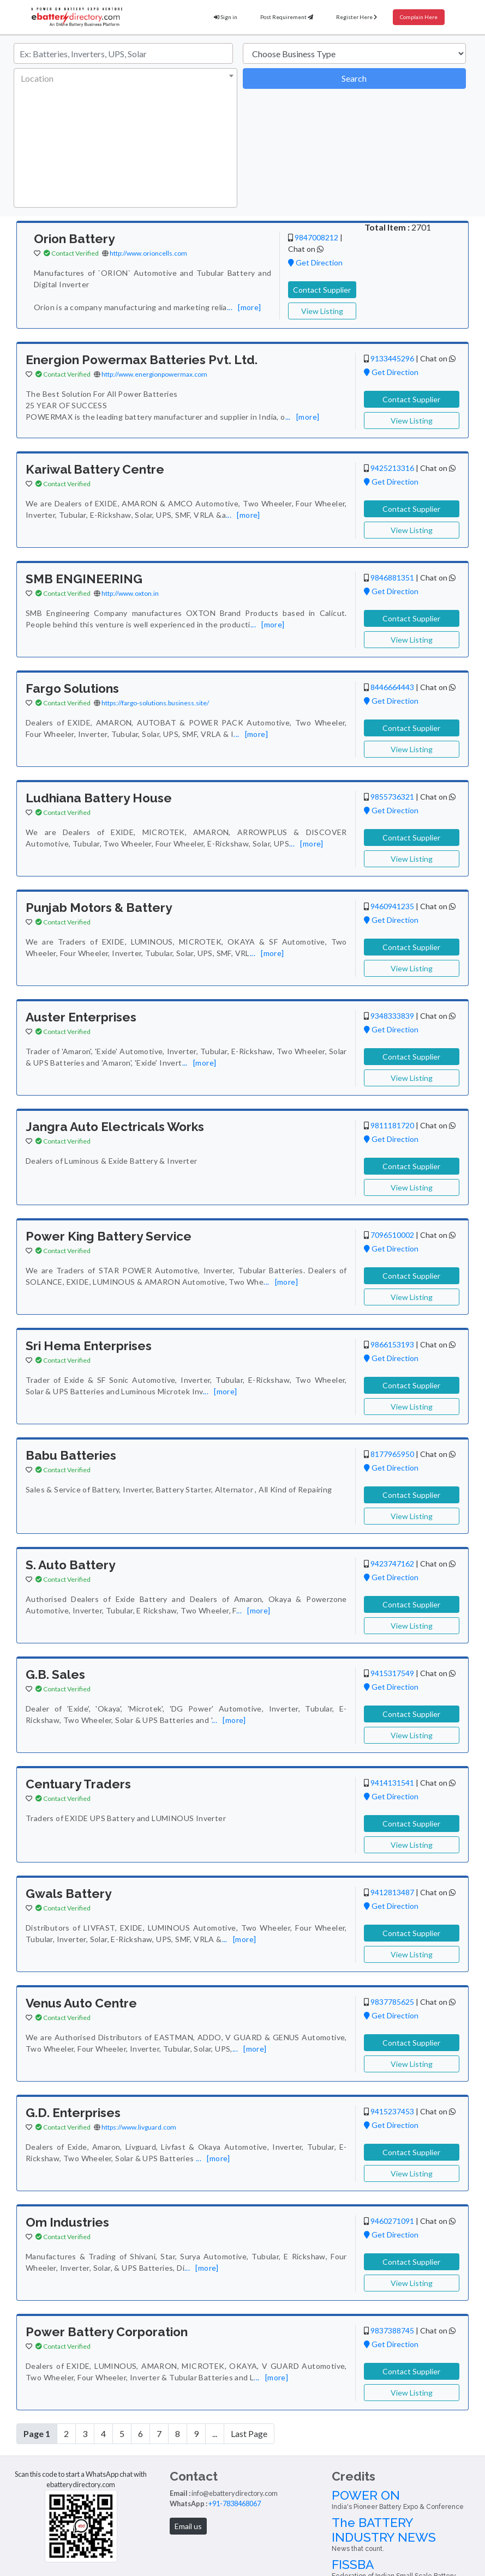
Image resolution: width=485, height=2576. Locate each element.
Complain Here (419, 17)
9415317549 (392, 1673)
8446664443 (392, 687)
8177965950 (392, 1454)
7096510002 (392, 1234)
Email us (188, 2526)
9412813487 (392, 1892)
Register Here (356, 17)
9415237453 (392, 2111)
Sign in (225, 17)
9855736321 (392, 796)
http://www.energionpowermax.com (154, 374)
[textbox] (123, 78)
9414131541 (392, 1782)
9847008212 (316, 237)
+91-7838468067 (234, 2503)
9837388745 (392, 2330)
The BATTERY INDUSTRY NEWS (404, 2534)
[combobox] (125, 137)
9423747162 (392, 1563)
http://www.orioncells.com (148, 253)
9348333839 (392, 1015)
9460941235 (392, 906)
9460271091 (392, 2221)
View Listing (322, 311)
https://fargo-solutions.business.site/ (155, 703)
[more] (249, 307)
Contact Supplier (322, 289)
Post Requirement (286, 17)
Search (354, 78)
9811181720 (392, 1125)
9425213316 (392, 468)
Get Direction (315, 262)
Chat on (306, 248)
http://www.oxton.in (130, 593)
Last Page (249, 2433)
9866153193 (392, 1344)
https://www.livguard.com (138, 2127)
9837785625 (392, 2001)
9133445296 (392, 358)
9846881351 (392, 577)
